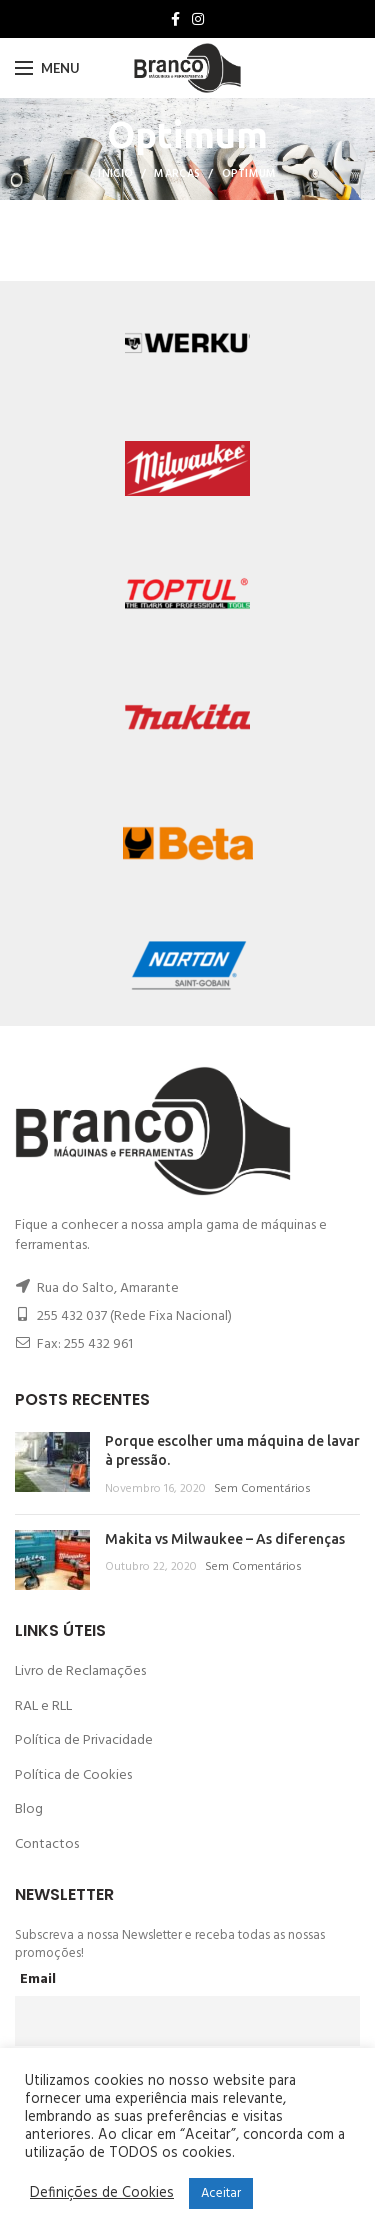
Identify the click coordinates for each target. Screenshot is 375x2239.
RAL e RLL (43, 1706)
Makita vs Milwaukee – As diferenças (225, 1539)
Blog (29, 1809)
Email (38, 1979)
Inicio (115, 174)
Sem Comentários (262, 1489)
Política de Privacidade (84, 1740)
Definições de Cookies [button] (102, 2194)
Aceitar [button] (221, 2193)
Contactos (47, 1844)
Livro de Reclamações (80, 1671)
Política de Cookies (73, 1775)
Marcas (177, 174)
